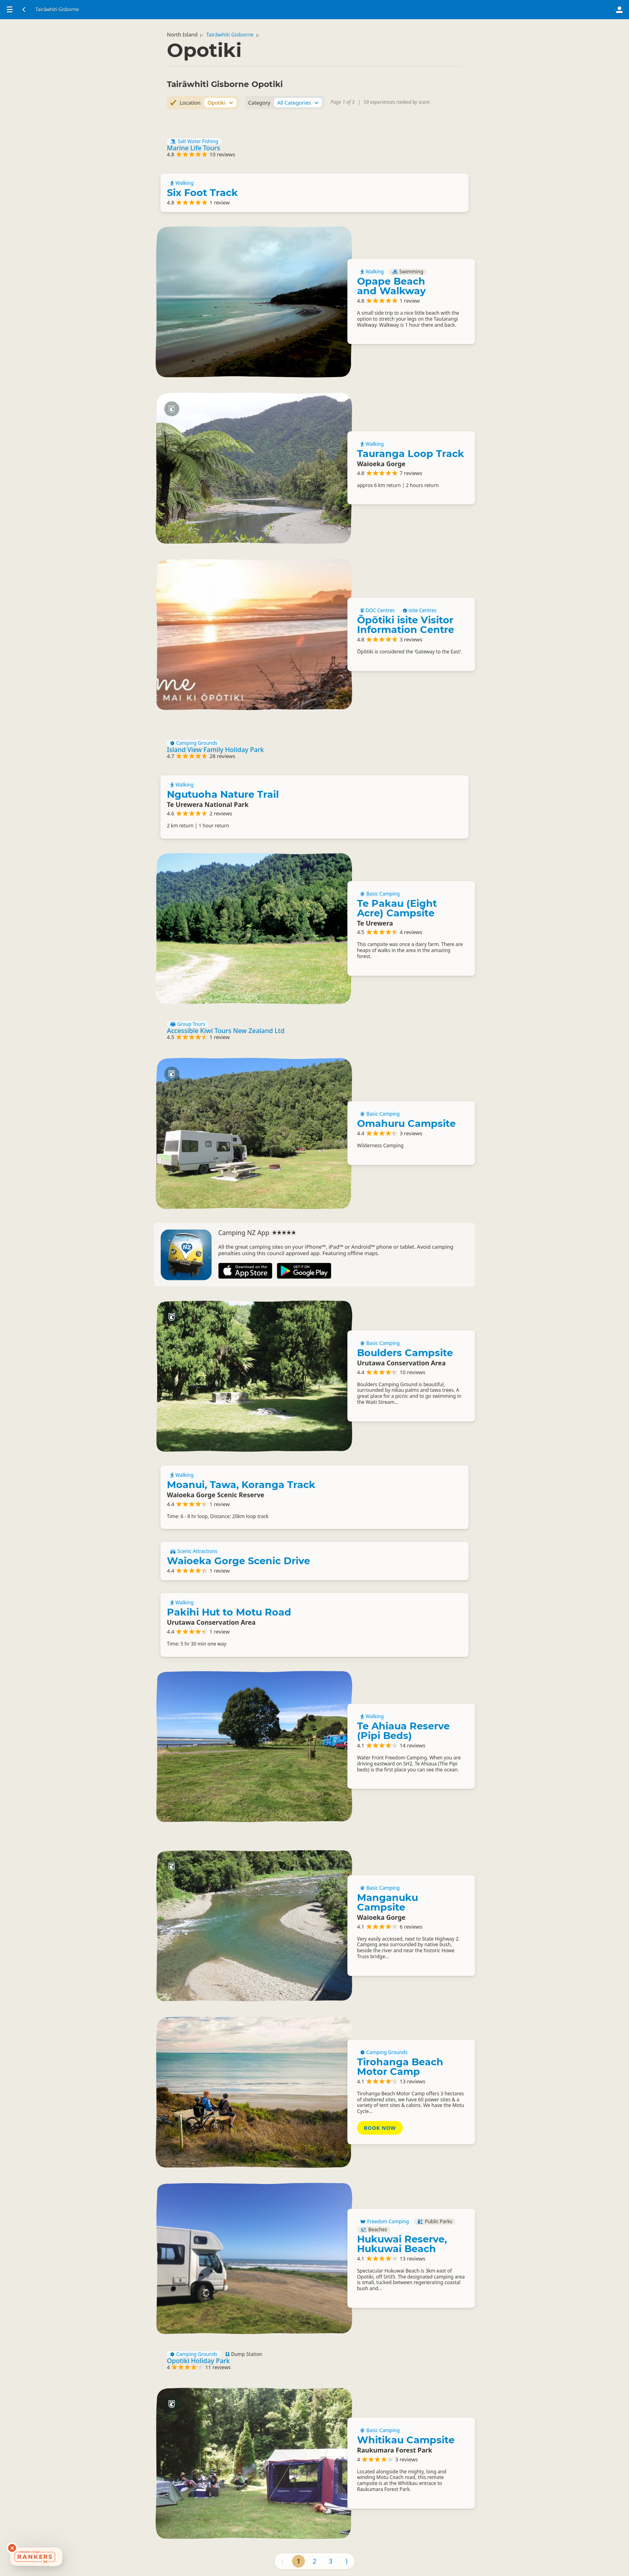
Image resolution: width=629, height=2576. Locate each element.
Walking (182, 183)
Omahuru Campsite (406, 1123)
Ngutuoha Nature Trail (223, 794)
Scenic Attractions (193, 1551)
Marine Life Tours (193, 148)
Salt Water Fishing (194, 141)
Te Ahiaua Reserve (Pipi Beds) (403, 1730)
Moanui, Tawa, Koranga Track (241, 1484)
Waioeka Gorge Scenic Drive (238, 1561)
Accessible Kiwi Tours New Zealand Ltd (225, 1030)
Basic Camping (380, 894)
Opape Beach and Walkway (391, 286)
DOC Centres (377, 610)
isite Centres (419, 610)
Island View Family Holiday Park (215, 749)
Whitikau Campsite (406, 2440)
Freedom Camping (384, 2221)
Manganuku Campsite (387, 1902)
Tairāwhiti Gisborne (230, 34)
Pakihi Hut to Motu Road (229, 1612)
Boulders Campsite (405, 1353)
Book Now (380, 2127)
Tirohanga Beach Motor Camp (400, 2066)
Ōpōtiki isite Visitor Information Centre (405, 624)
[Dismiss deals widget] (12, 2548)
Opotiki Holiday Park (198, 2360)
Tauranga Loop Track (410, 453)
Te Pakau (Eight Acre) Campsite (397, 908)
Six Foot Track (202, 192)
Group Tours (187, 1024)
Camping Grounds (193, 743)
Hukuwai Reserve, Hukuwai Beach (402, 2244)
